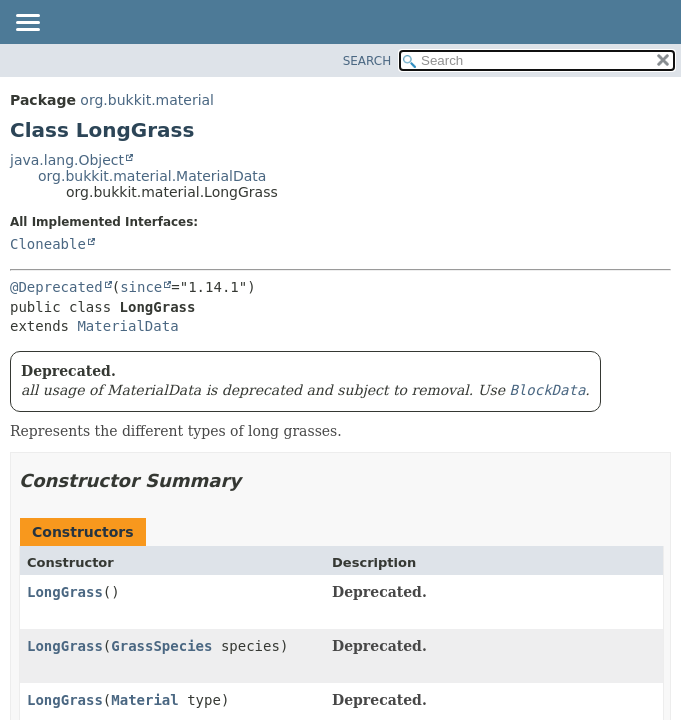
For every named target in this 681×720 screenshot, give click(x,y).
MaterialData (127, 326)
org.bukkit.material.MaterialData (152, 176)
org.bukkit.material (147, 100)
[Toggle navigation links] (27, 24)
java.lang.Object (67, 160)
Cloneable (48, 244)
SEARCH (367, 61)
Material (144, 700)
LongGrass (65, 592)
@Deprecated (56, 287)
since (141, 287)
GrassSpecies (161, 646)
